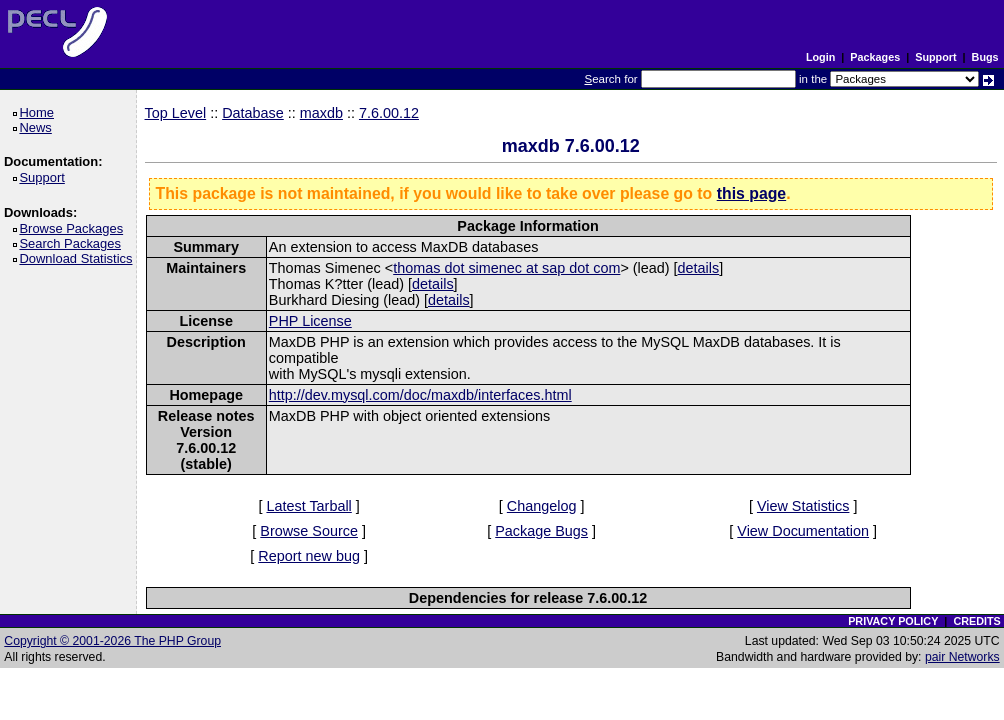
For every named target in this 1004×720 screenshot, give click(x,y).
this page (751, 193)
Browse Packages (74, 228)
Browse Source (309, 531)
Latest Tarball (308, 506)
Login (820, 57)
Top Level (176, 113)
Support (935, 57)
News (38, 127)
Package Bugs (541, 531)
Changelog (542, 506)
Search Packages (73, 243)
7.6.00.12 (389, 113)
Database (253, 113)
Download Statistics (79, 258)
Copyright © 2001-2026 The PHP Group (112, 641)
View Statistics (803, 506)
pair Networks (962, 657)
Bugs (985, 57)
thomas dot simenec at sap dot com (506, 268)
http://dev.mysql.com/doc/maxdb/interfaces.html (420, 395)
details (699, 268)
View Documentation (803, 531)
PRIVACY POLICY (893, 621)
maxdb (321, 113)
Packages (875, 57)
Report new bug (309, 556)
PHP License (310, 321)
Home (39, 112)
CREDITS (976, 621)
